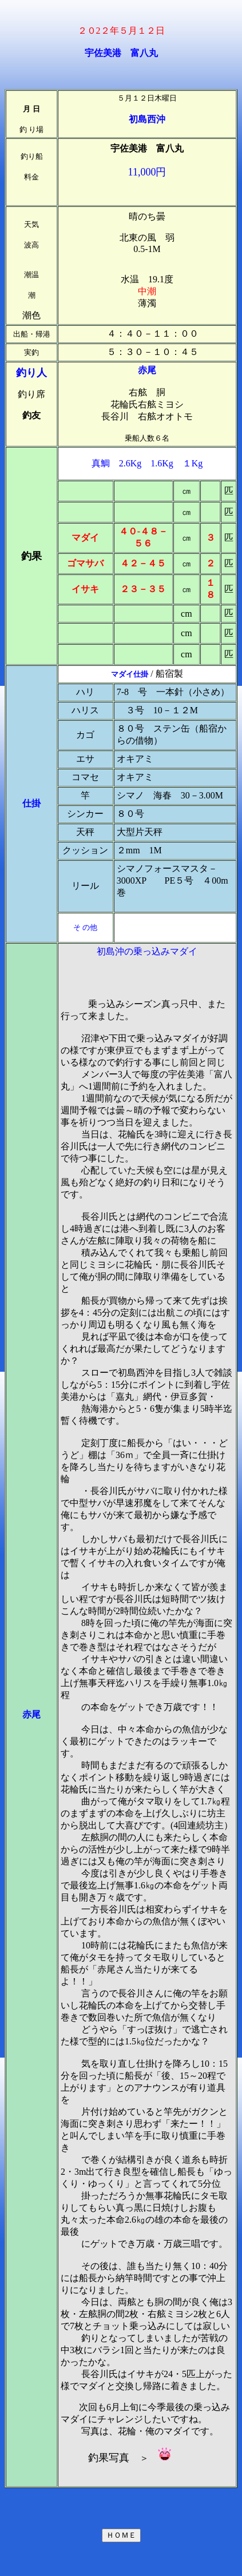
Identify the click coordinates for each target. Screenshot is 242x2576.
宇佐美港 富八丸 (121, 53)
